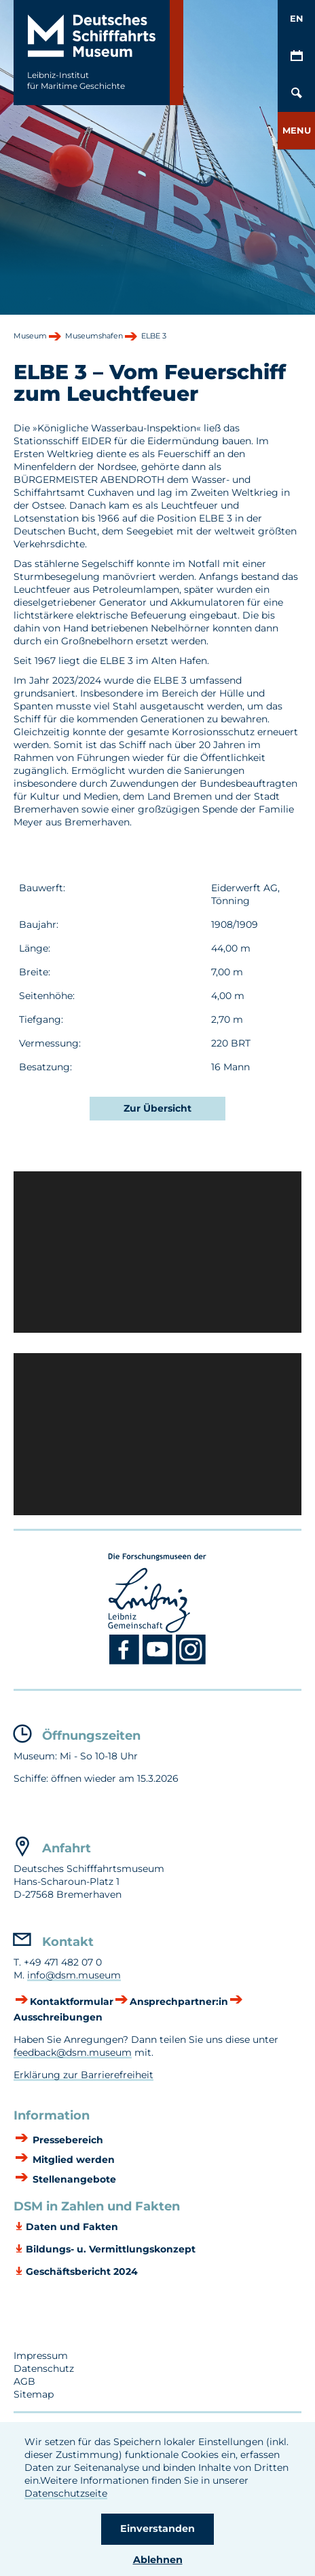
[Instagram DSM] (191, 1662)
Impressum (41, 2355)
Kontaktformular (71, 2001)
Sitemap (34, 2394)
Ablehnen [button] (158, 2560)
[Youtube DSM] (159, 1662)
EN (296, 18)
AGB (24, 2381)
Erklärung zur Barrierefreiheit (83, 2075)
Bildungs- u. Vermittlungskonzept (111, 2249)
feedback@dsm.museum (73, 2052)
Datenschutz (44, 2368)
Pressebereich (66, 2140)
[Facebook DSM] (126, 1662)
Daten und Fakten (72, 2227)
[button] (296, 130)
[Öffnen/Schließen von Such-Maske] (296, 93)
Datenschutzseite (65, 2493)
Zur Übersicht (157, 1108)
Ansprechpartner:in (179, 2001)
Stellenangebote (73, 2179)
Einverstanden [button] (157, 2528)
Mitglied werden (72, 2159)
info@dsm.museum (74, 1975)
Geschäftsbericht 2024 (82, 2271)
